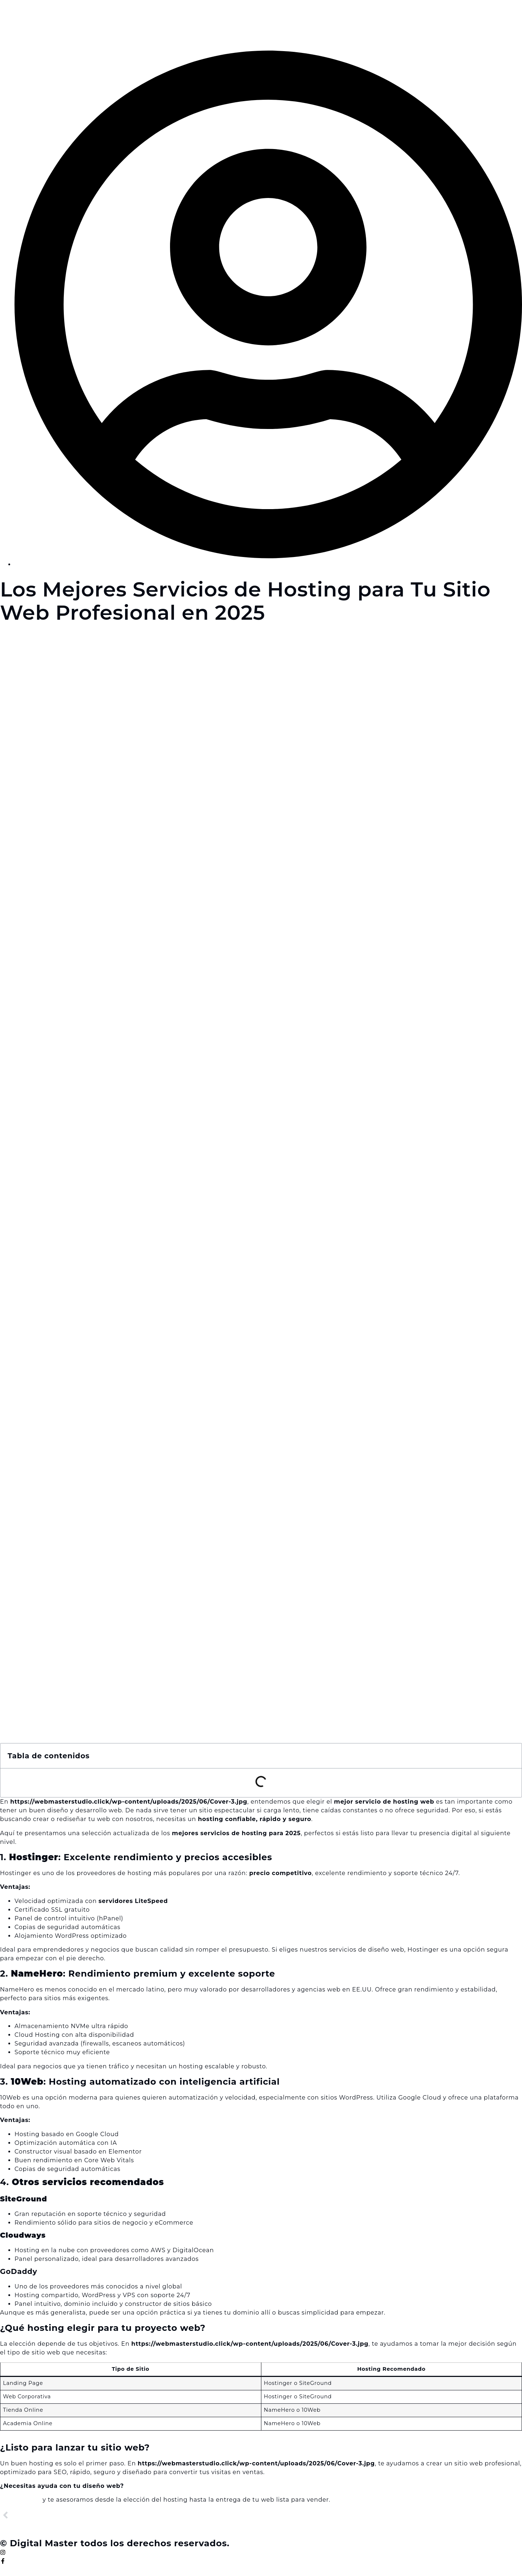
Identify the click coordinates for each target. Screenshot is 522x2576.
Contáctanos (20, 2500)
